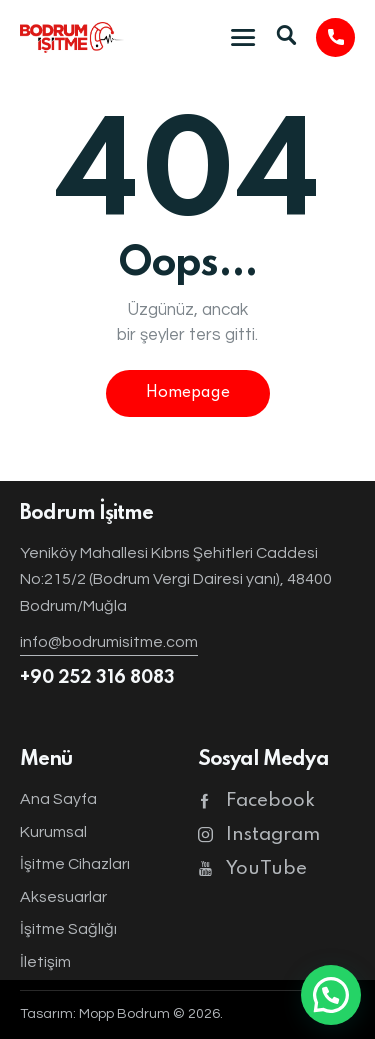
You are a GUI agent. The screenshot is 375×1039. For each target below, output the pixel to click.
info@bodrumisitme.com (109, 642)
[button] (331, 995)
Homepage (188, 393)
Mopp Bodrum (124, 1014)
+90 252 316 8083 (97, 678)
